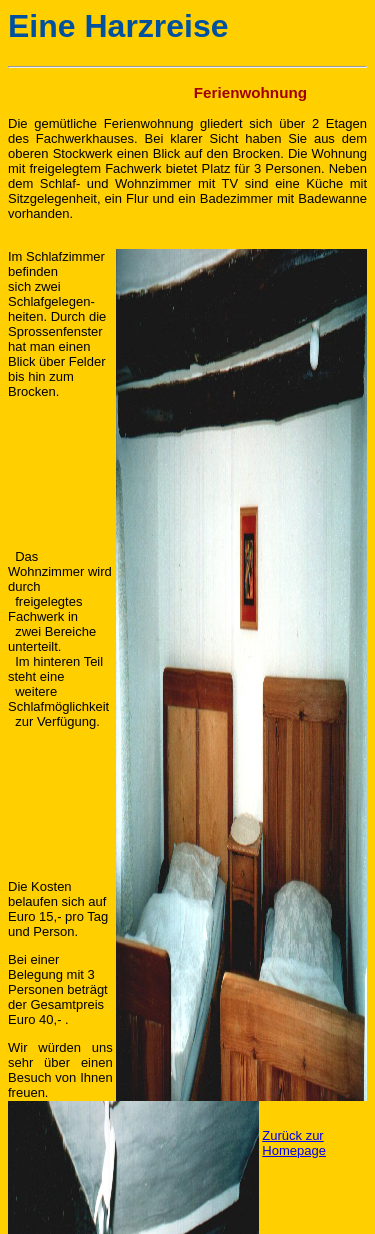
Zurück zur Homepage (294, 1143)
